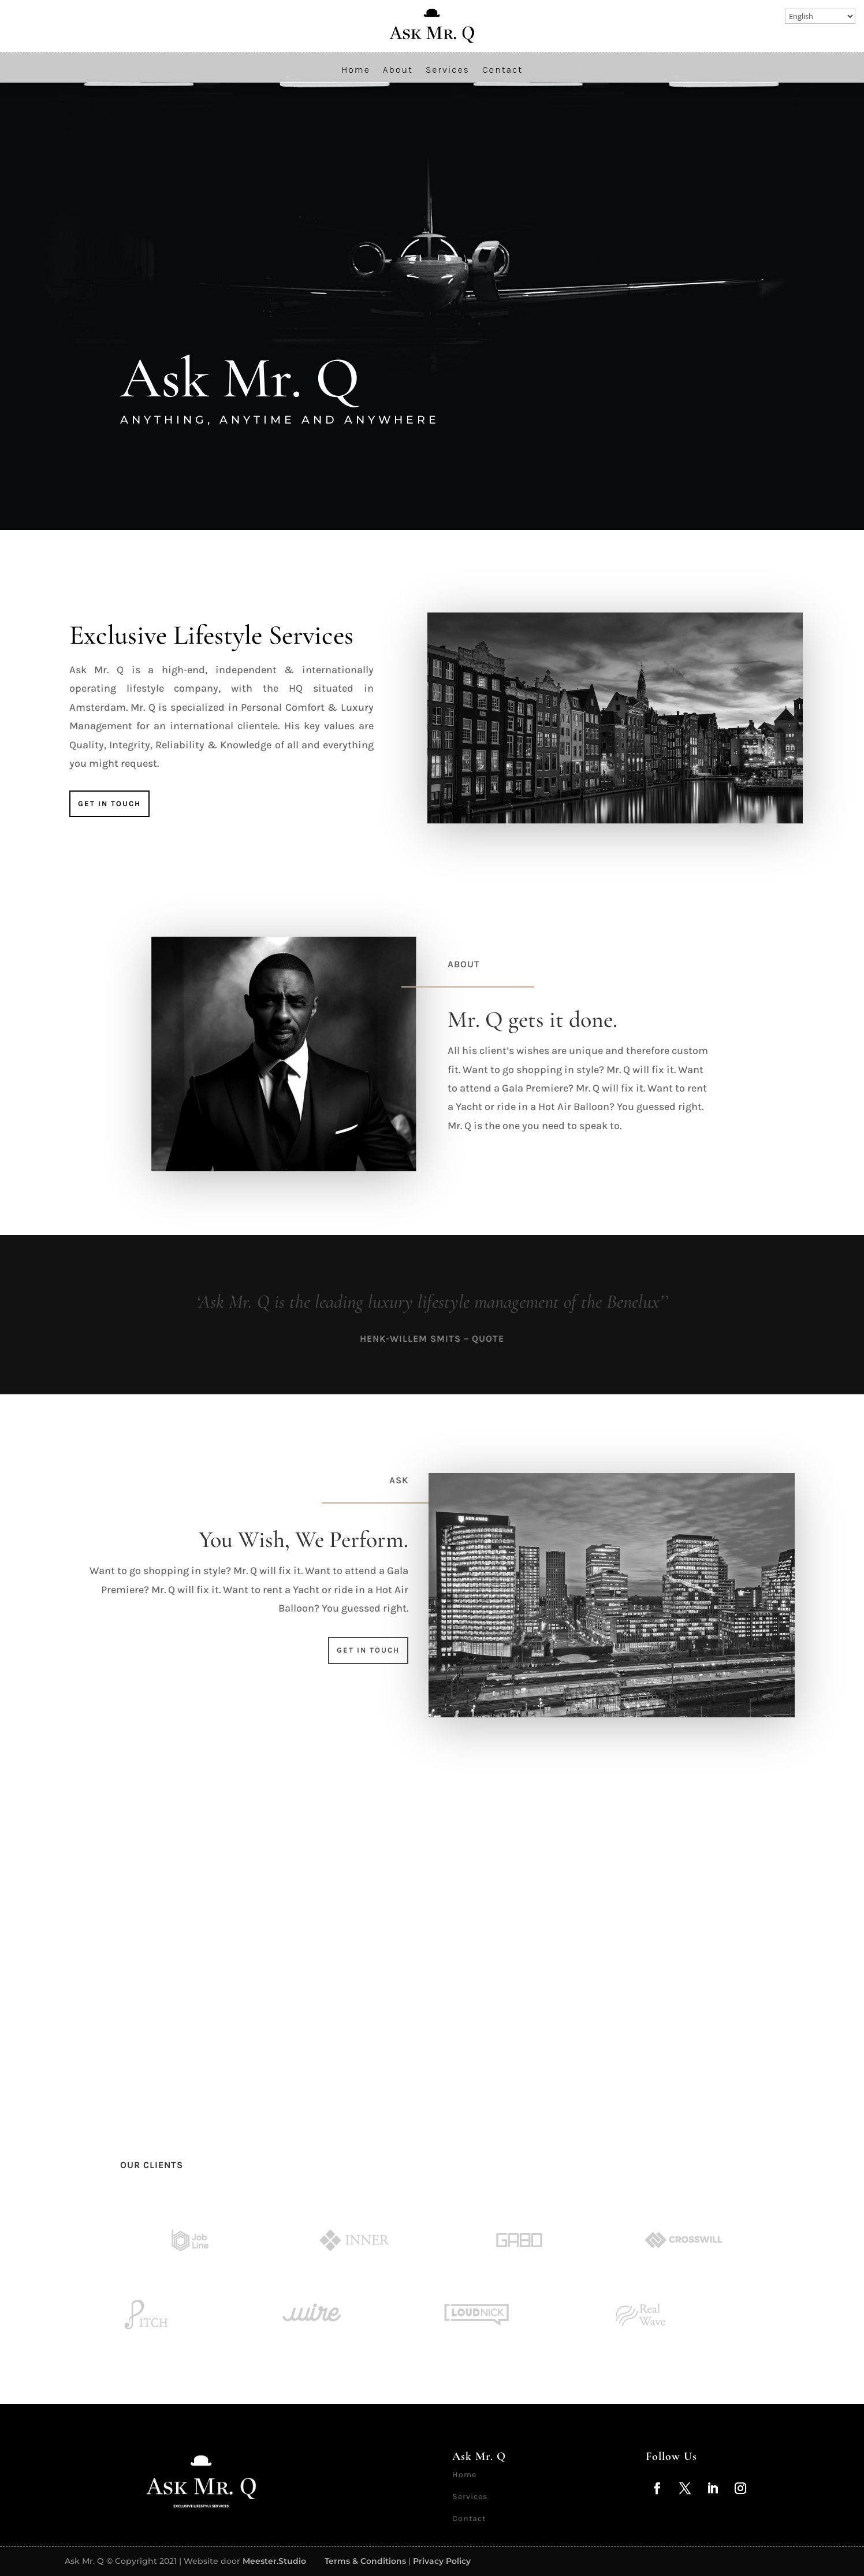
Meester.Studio (274, 2561)
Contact (502, 70)
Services (448, 70)
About (398, 70)
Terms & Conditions (365, 2561)
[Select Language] (820, 16)
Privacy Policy (442, 2561)
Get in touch (109, 803)
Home (355, 70)
